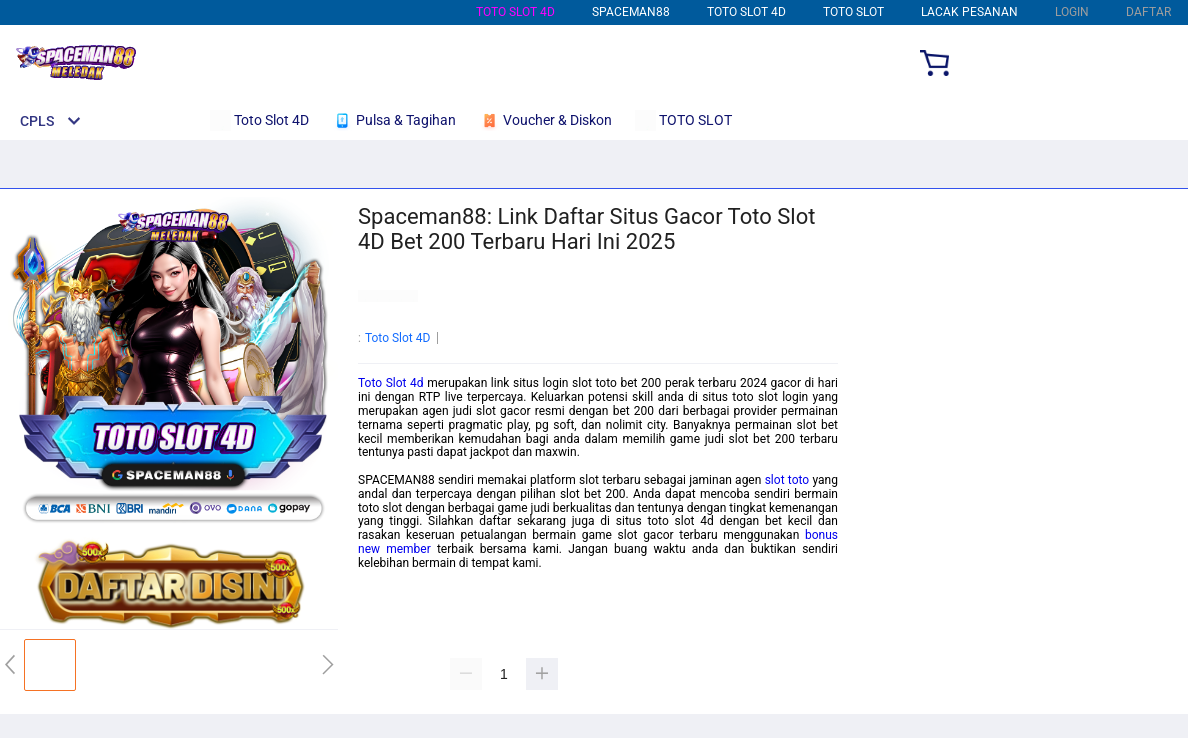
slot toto (787, 480)
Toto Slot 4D (515, 12)
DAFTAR (1148, 12)
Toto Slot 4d (391, 383)
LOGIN (1072, 12)
